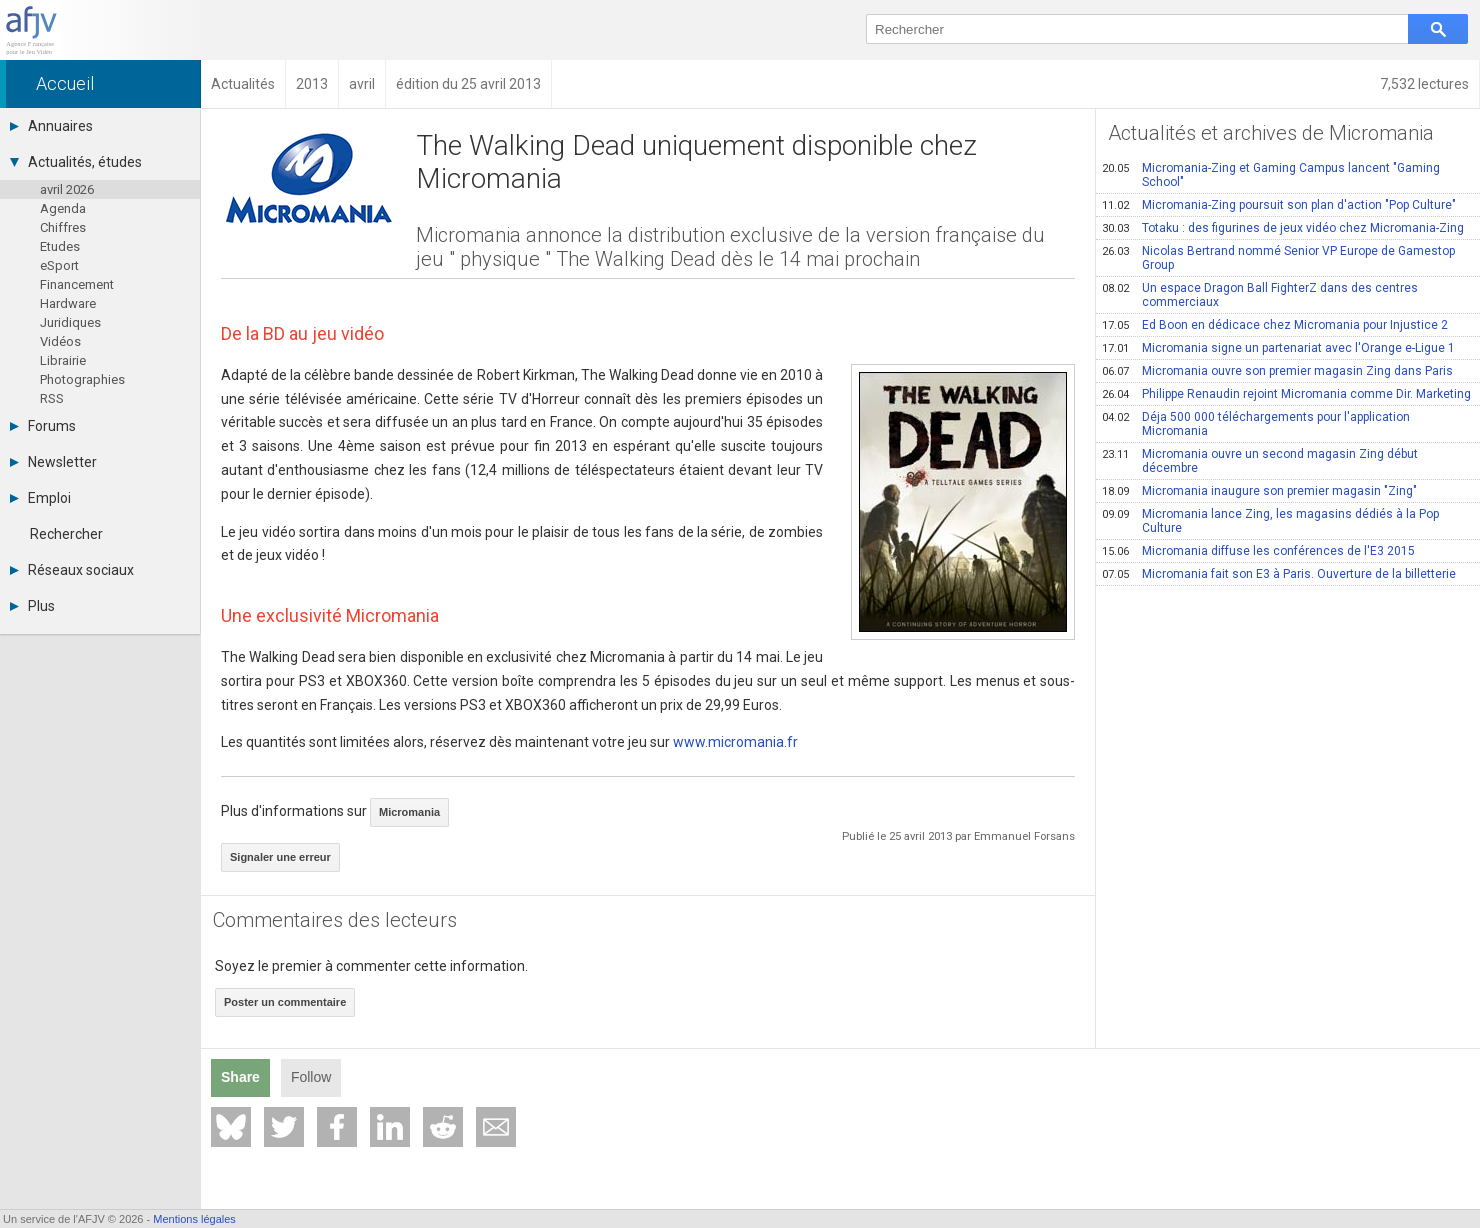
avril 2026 (67, 189)
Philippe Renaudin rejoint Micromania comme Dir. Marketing (1286, 394)
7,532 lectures (1424, 84)
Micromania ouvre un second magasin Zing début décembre (1260, 461)
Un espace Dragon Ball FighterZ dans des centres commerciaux (1260, 295)
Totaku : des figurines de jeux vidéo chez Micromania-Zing (1283, 228)
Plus (32, 606)
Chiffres (63, 227)
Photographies (82, 379)
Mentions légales (194, 1219)
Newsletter (53, 462)
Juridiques (70, 322)
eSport (59, 265)
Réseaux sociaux (72, 570)
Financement (77, 284)
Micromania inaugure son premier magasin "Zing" (1259, 491)
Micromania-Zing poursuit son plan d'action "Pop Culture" (1279, 205)
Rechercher (66, 534)
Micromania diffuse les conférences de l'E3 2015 (1258, 551)
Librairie (63, 360)
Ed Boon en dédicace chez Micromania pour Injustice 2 (1275, 325)
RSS (52, 398)
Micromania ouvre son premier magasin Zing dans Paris (1277, 371)
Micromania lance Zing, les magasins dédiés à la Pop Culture (1270, 521)
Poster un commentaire (285, 1002)
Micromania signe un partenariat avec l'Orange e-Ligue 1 (1278, 348)
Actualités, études (76, 162)
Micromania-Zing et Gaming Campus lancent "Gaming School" (1271, 175)
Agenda (63, 208)
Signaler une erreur (280, 857)
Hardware (68, 303)
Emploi (40, 498)
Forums (43, 426)
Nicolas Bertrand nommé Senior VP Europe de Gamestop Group (1278, 258)
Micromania (409, 812)
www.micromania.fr (735, 742)
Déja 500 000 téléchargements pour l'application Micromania (1256, 424)
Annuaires (51, 126)
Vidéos (60, 341)
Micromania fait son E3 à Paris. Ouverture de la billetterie (1279, 574)
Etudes (60, 246)
